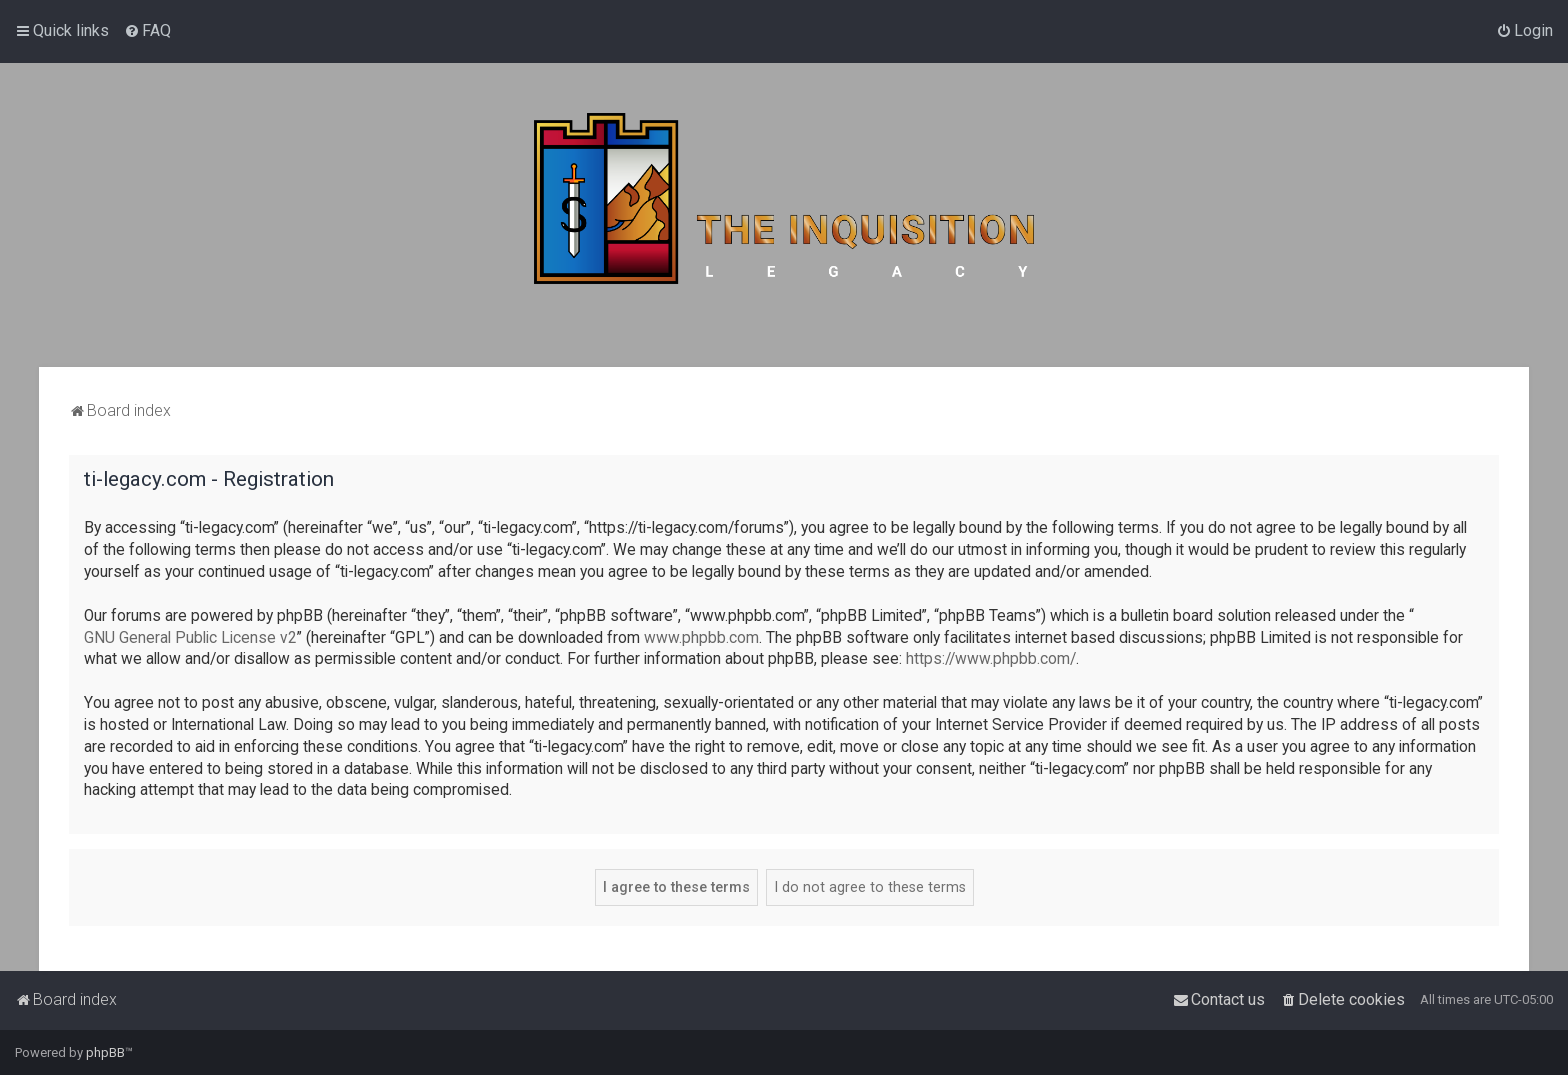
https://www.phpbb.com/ (991, 659)
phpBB (105, 1052)
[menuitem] (147, 31)
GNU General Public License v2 (190, 638)
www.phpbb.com (701, 638)
